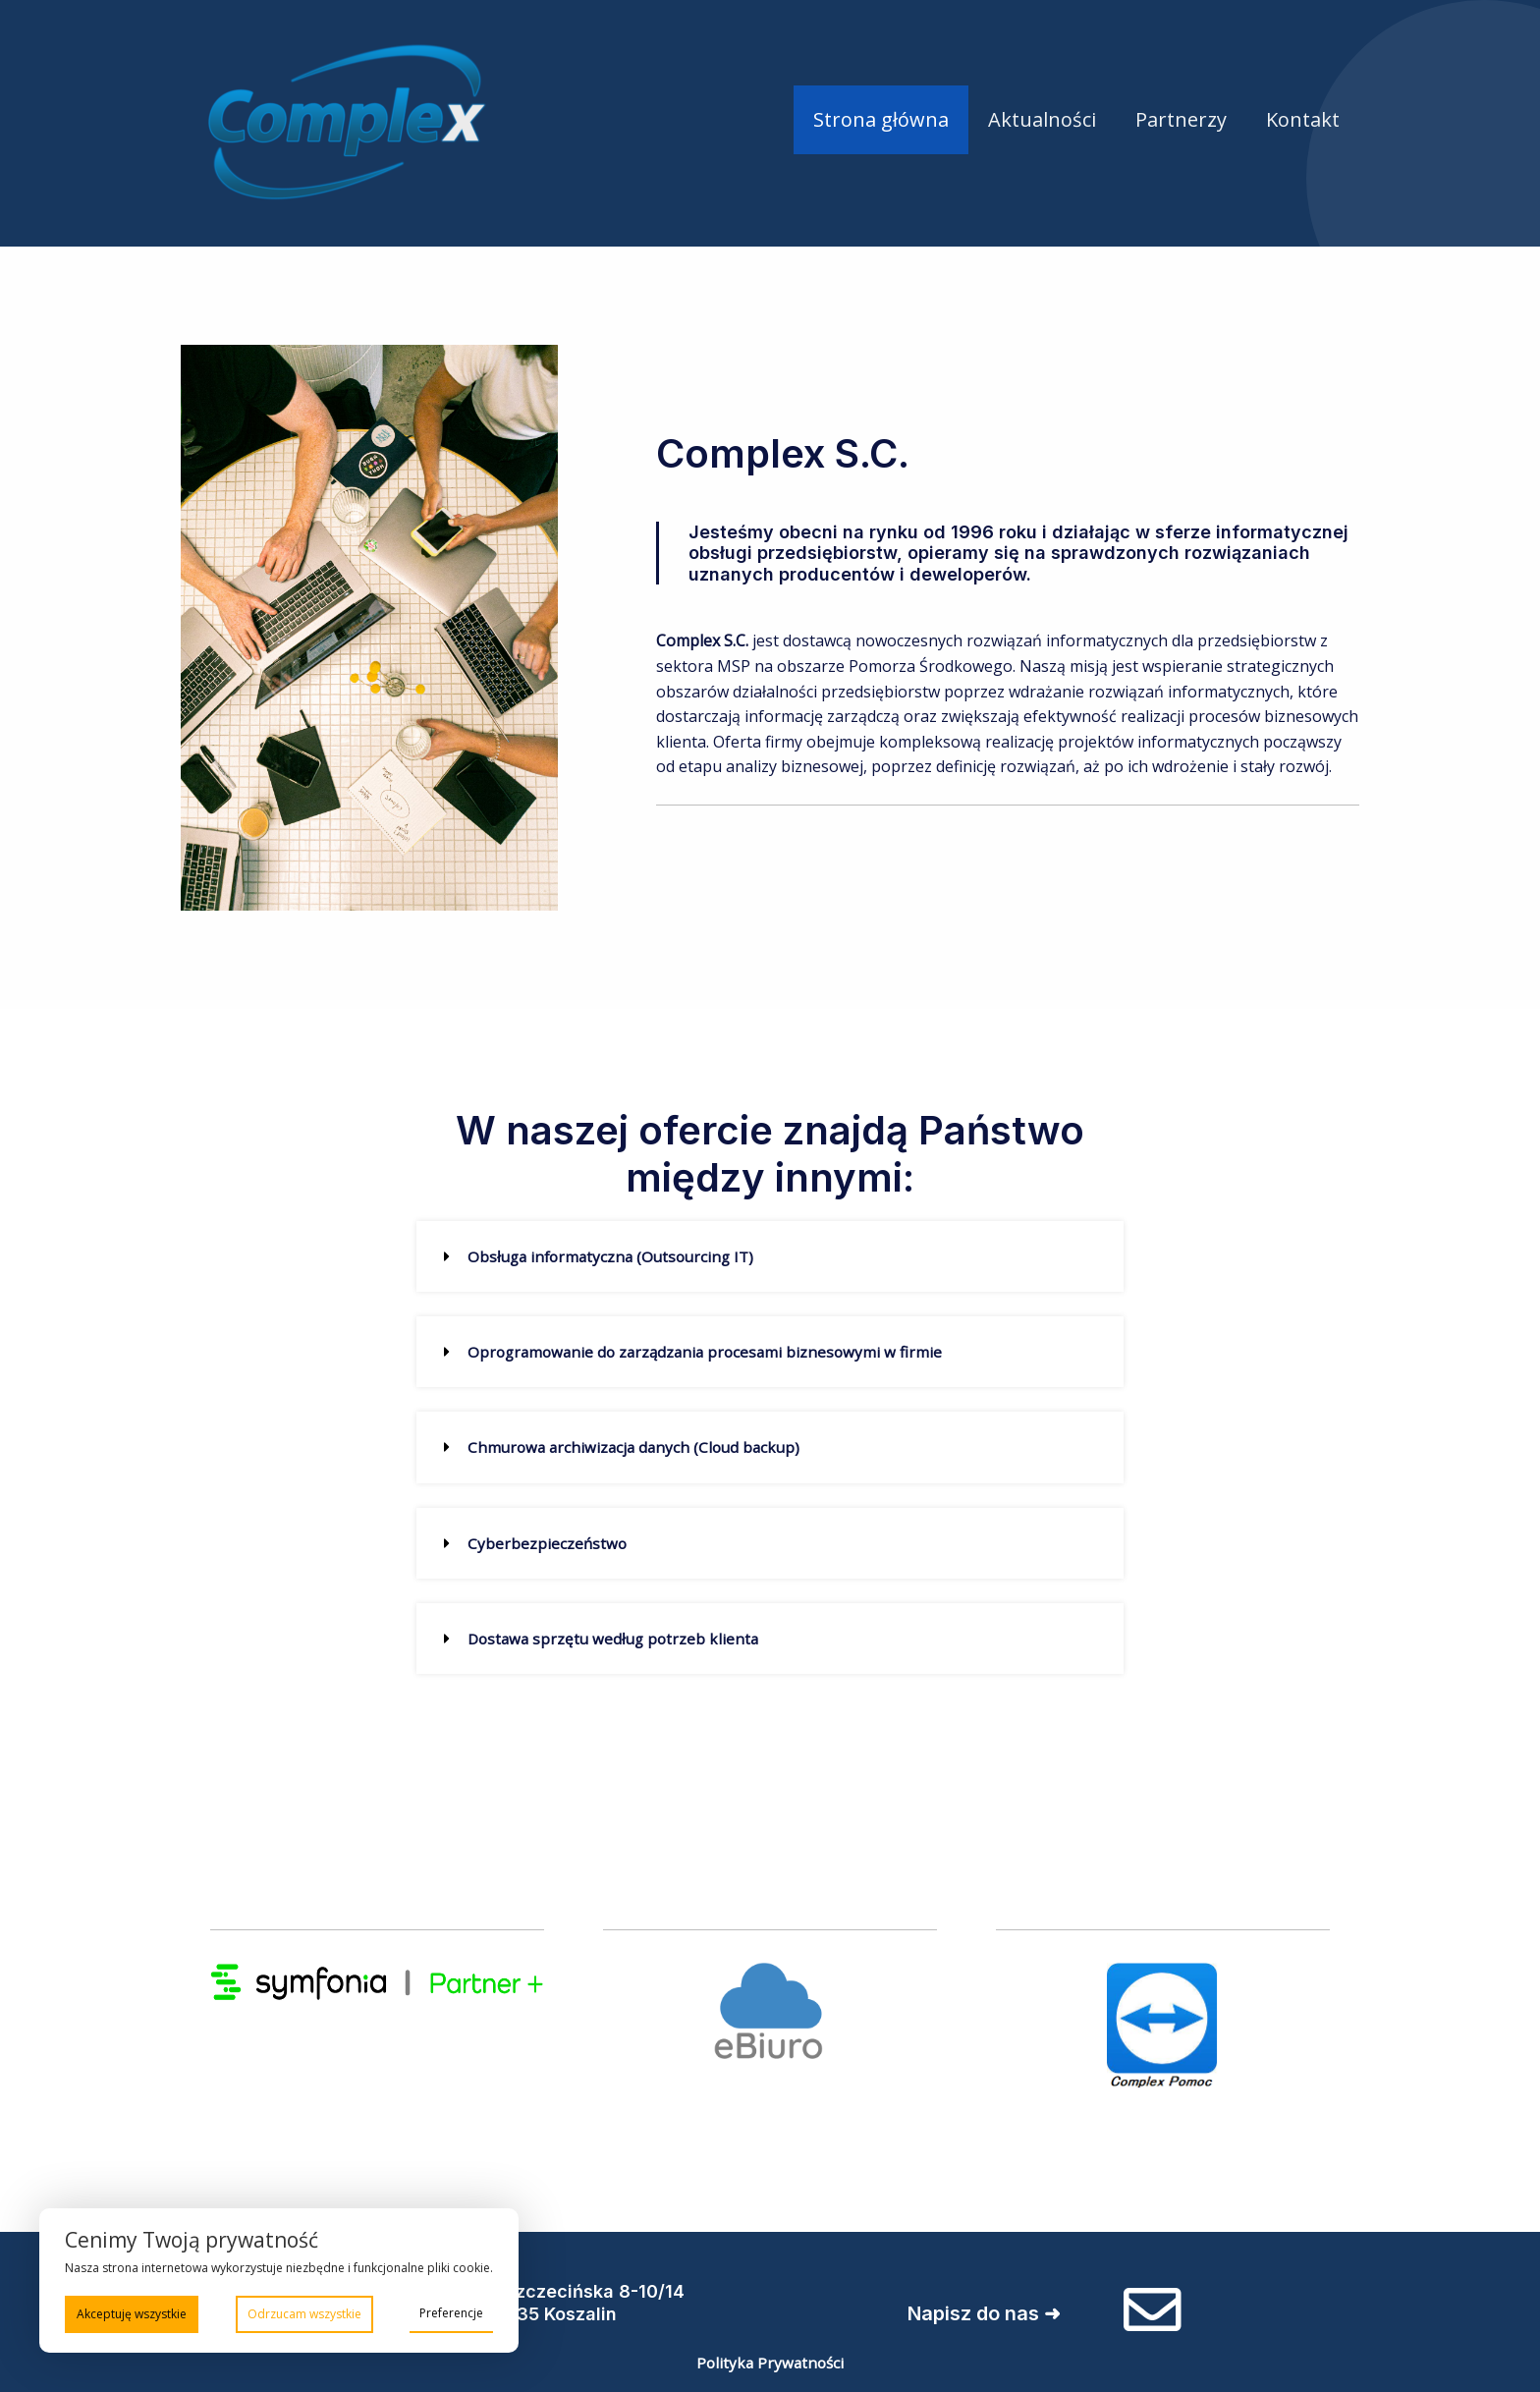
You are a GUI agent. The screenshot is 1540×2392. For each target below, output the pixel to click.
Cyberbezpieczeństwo (548, 1542)
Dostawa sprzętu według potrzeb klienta (617, 1637)
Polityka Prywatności (770, 2358)
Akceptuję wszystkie (132, 2313)
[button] (770, 1256)
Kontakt (1303, 119)
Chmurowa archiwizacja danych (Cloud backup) (639, 1447)
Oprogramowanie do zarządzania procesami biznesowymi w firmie (711, 1352)
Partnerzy (1181, 119)
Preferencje (451, 2312)
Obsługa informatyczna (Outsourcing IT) (616, 1256)
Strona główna (881, 119)
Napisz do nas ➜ (976, 2310)
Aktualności (1042, 119)
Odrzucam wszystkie (304, 2313)
